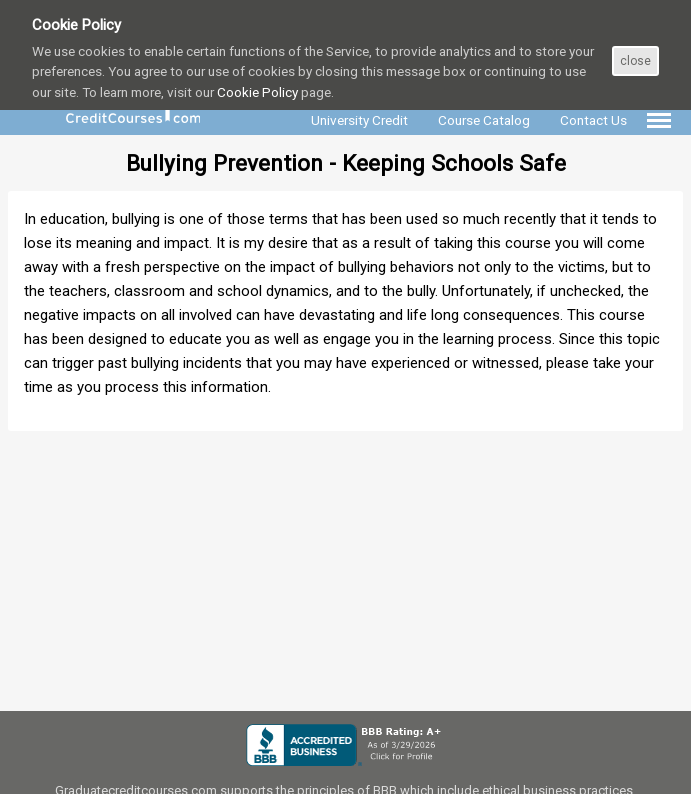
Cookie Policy (257, 92)
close (635, 61)
